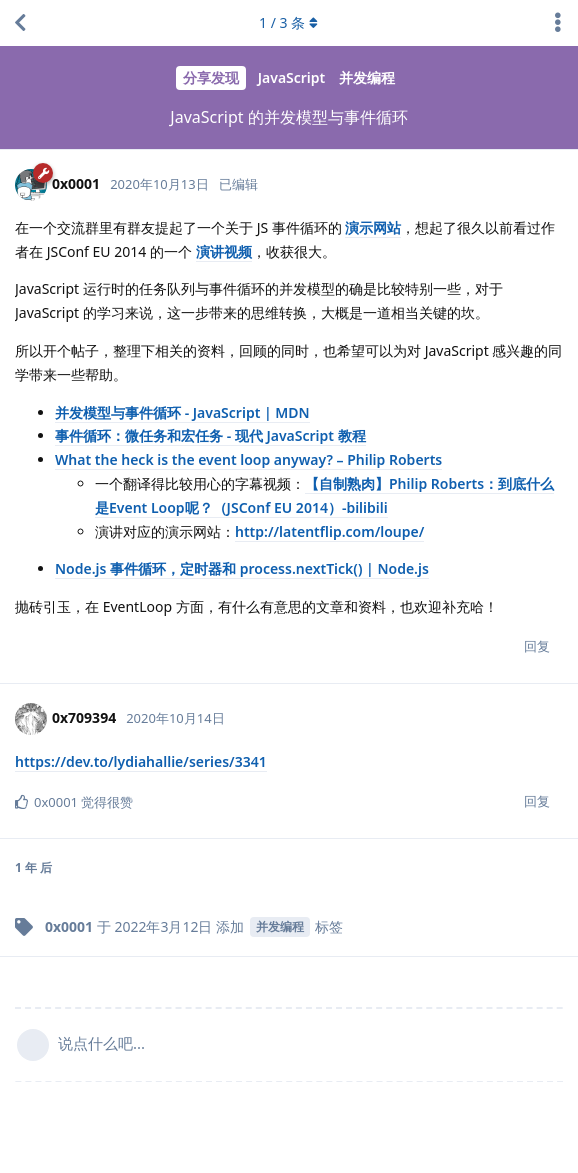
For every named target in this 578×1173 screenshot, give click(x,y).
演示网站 (373, 227)
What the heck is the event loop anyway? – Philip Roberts (248, 459)
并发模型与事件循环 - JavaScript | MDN (182, 412)
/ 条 (289, 22)
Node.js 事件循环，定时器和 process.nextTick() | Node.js (242, 568)
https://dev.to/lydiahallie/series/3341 (141, 761)
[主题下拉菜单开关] (558, 23)
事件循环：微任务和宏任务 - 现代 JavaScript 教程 (210, 435)
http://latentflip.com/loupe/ (329, 531)
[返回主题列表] (20, 23)
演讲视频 (224, 251)
